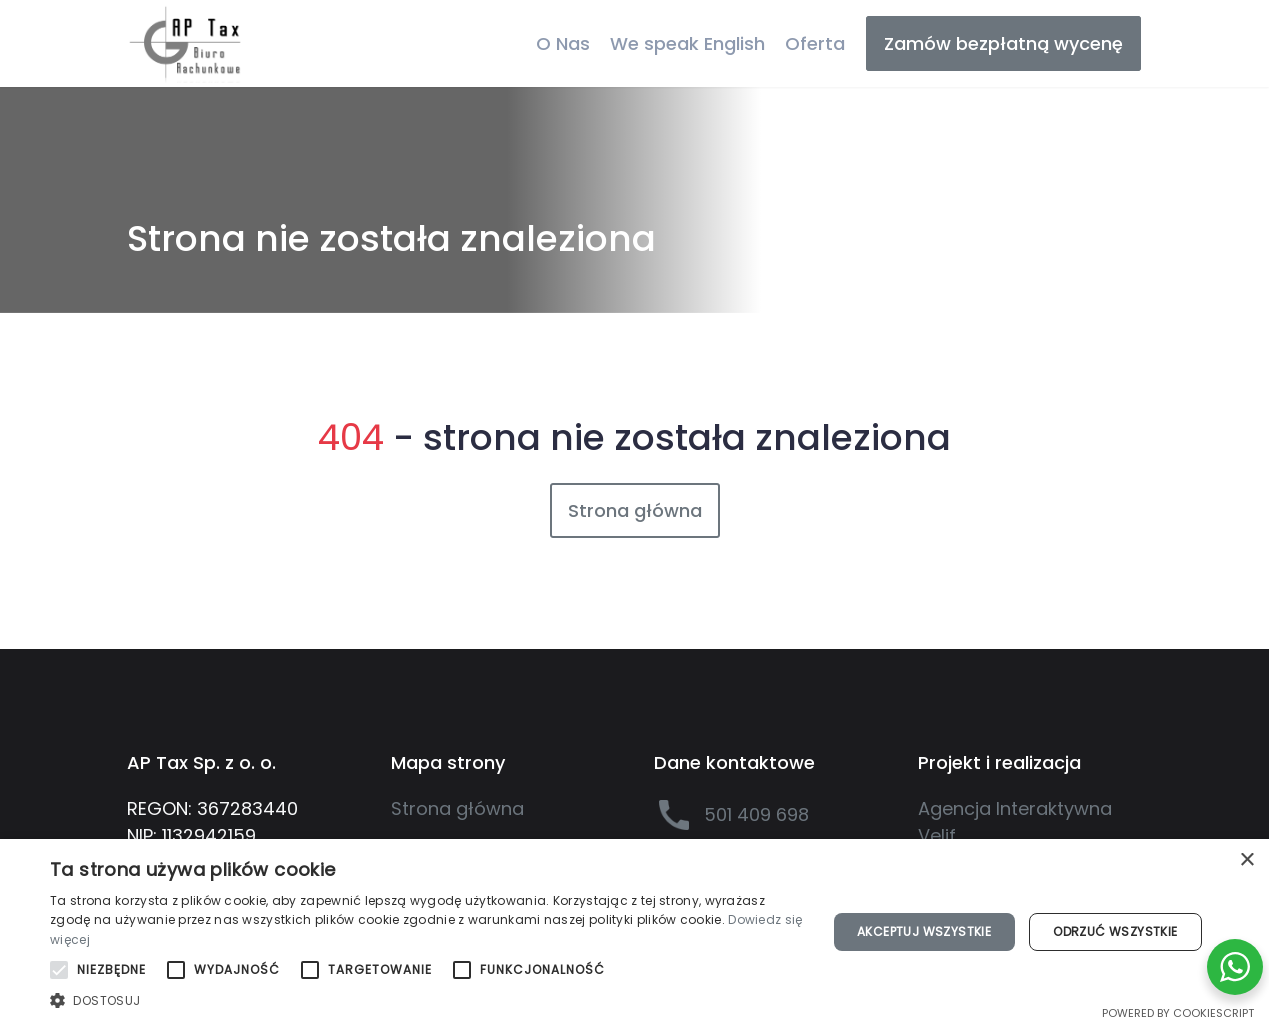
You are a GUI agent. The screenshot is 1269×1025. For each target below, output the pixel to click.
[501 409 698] (766, 815)
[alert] (634, 932)
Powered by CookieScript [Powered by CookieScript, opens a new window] (1178, 1013)
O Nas (563, 43)
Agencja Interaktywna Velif (1015, 822)
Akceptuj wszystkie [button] (924, 931)
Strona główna (635, 510)
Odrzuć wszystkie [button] (1115, 931)
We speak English (687, 43)
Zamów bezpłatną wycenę (1003, 43)
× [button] (1246, 860)
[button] (426, 1000)
